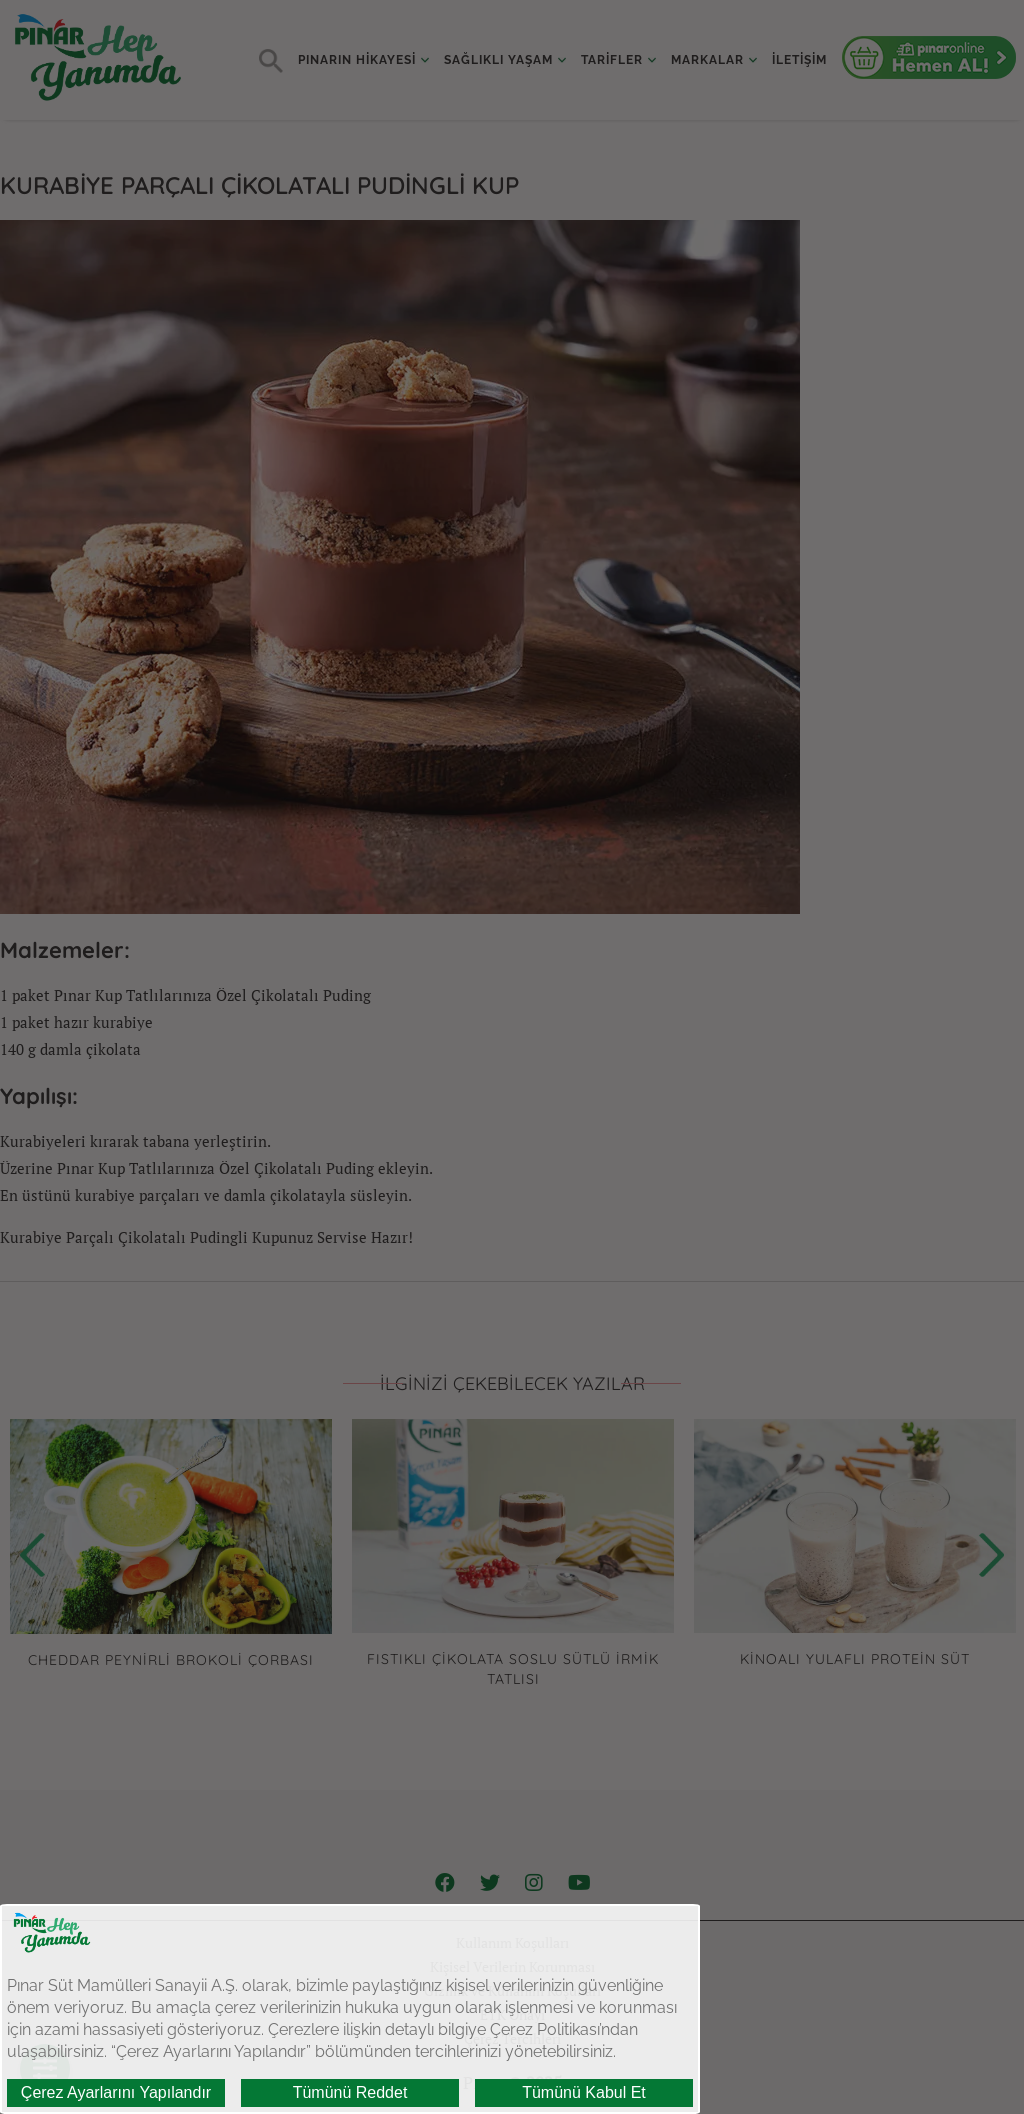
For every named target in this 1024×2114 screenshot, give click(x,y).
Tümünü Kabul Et (584, 2092)
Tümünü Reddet (350, 2092)
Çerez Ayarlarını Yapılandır (116, 2092)
